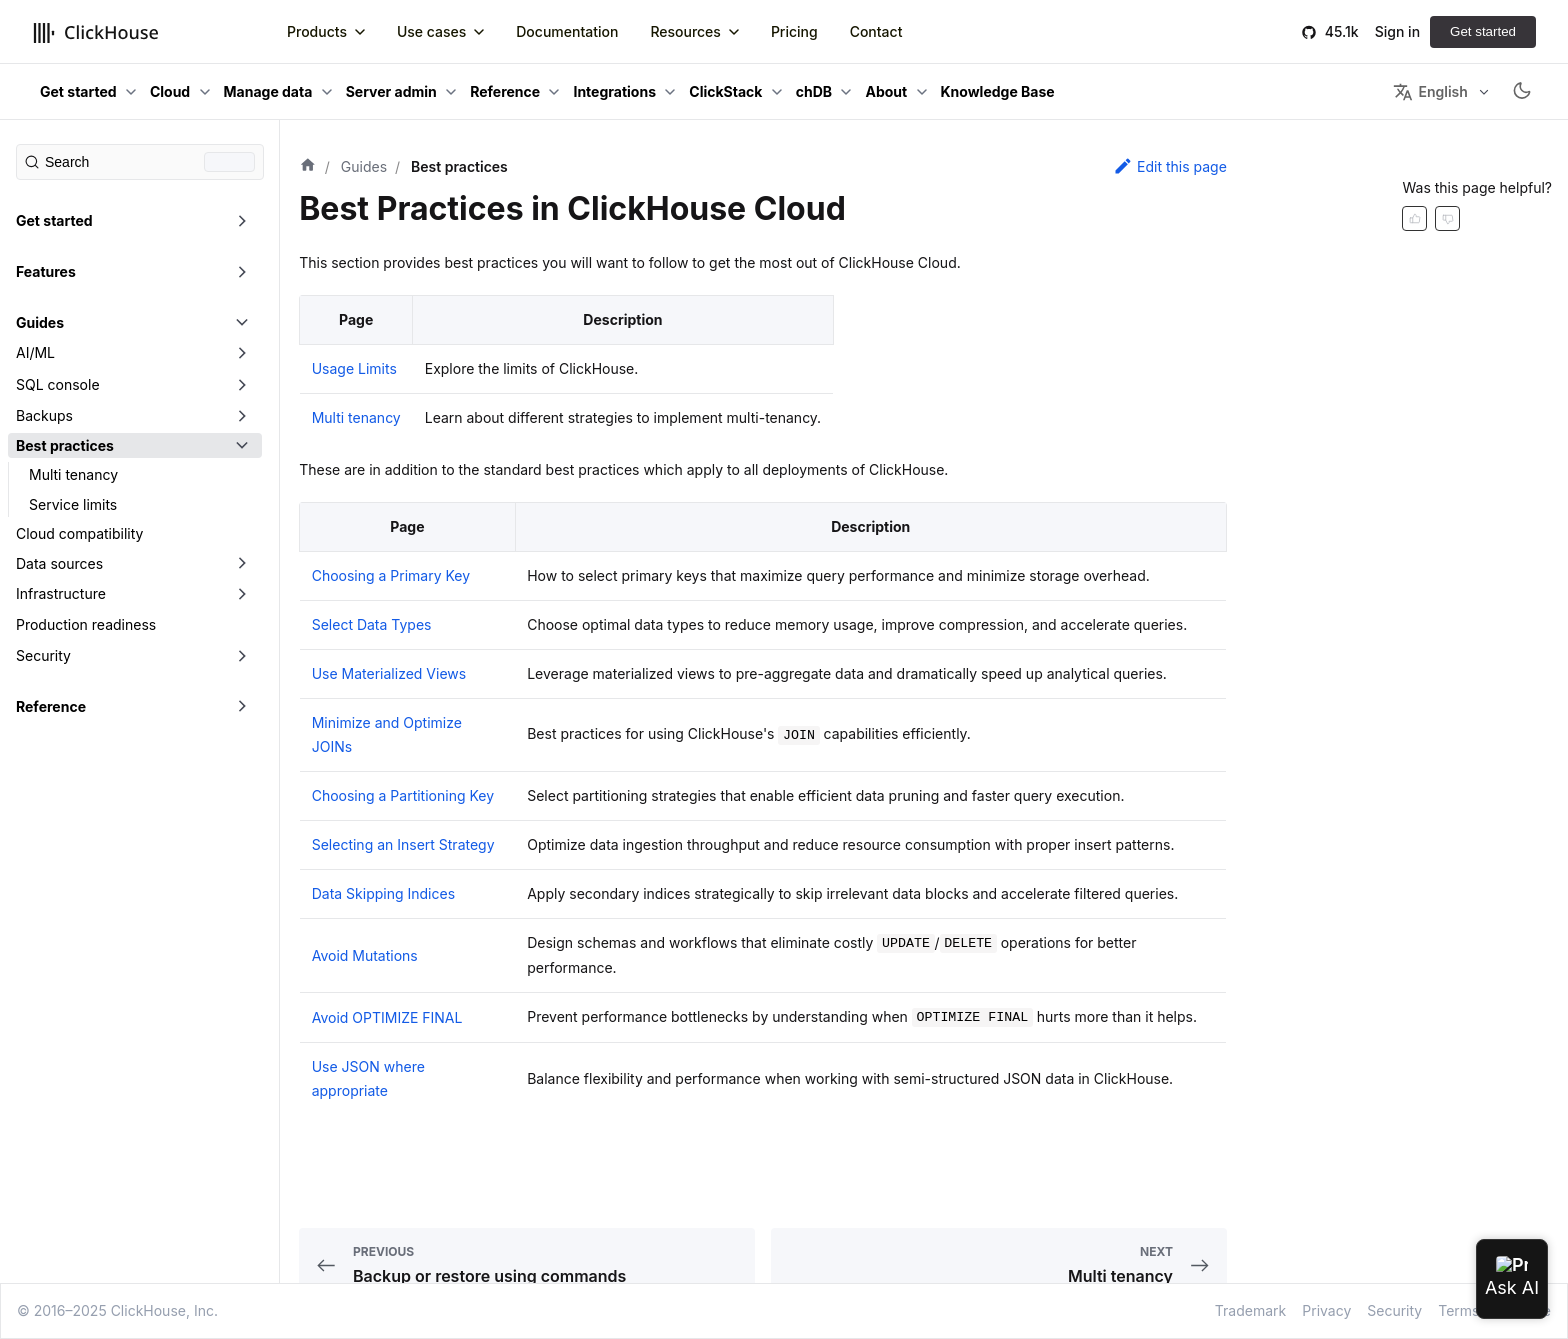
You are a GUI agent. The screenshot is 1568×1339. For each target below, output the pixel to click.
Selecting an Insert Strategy (403, 844)
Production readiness (86, 624)
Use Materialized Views (389, 673)
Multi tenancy (73, 474)
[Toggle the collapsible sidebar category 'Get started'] (242, 221)
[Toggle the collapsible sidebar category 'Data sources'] (242, 564)
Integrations (614, 91)
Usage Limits (354, 368)
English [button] (1430, 92)
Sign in (1397, 31)
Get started (1483, 31)
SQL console (58, 384)
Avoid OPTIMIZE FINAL (387, 1017)
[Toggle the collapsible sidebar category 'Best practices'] (242, 446)
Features (46, 271)
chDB (814, 91)
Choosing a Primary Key (391, 575)
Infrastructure (61, 593)
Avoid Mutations (365, 955)
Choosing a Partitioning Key (403, 795)
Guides (40, 322)
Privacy (1326, 1310)
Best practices (65, 445)
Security (43, 655)
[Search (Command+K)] (140, 162)
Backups (44, 415)
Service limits (73, 504)
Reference (505, 91)
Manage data (268, 91)
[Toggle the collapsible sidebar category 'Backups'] (242, 416)
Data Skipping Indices (383, 893)
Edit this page (1170, 166)
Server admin (391, 91)
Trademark (1250, 1310)
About (886, 91)
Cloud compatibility (79, 533)
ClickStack (725, 91)
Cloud (170, 91)
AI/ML (35, 352)
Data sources (59, 563)
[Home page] (308, 167)
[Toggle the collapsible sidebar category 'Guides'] (242, 323)
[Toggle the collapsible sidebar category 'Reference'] (242, 707)
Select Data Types (372, 624)
